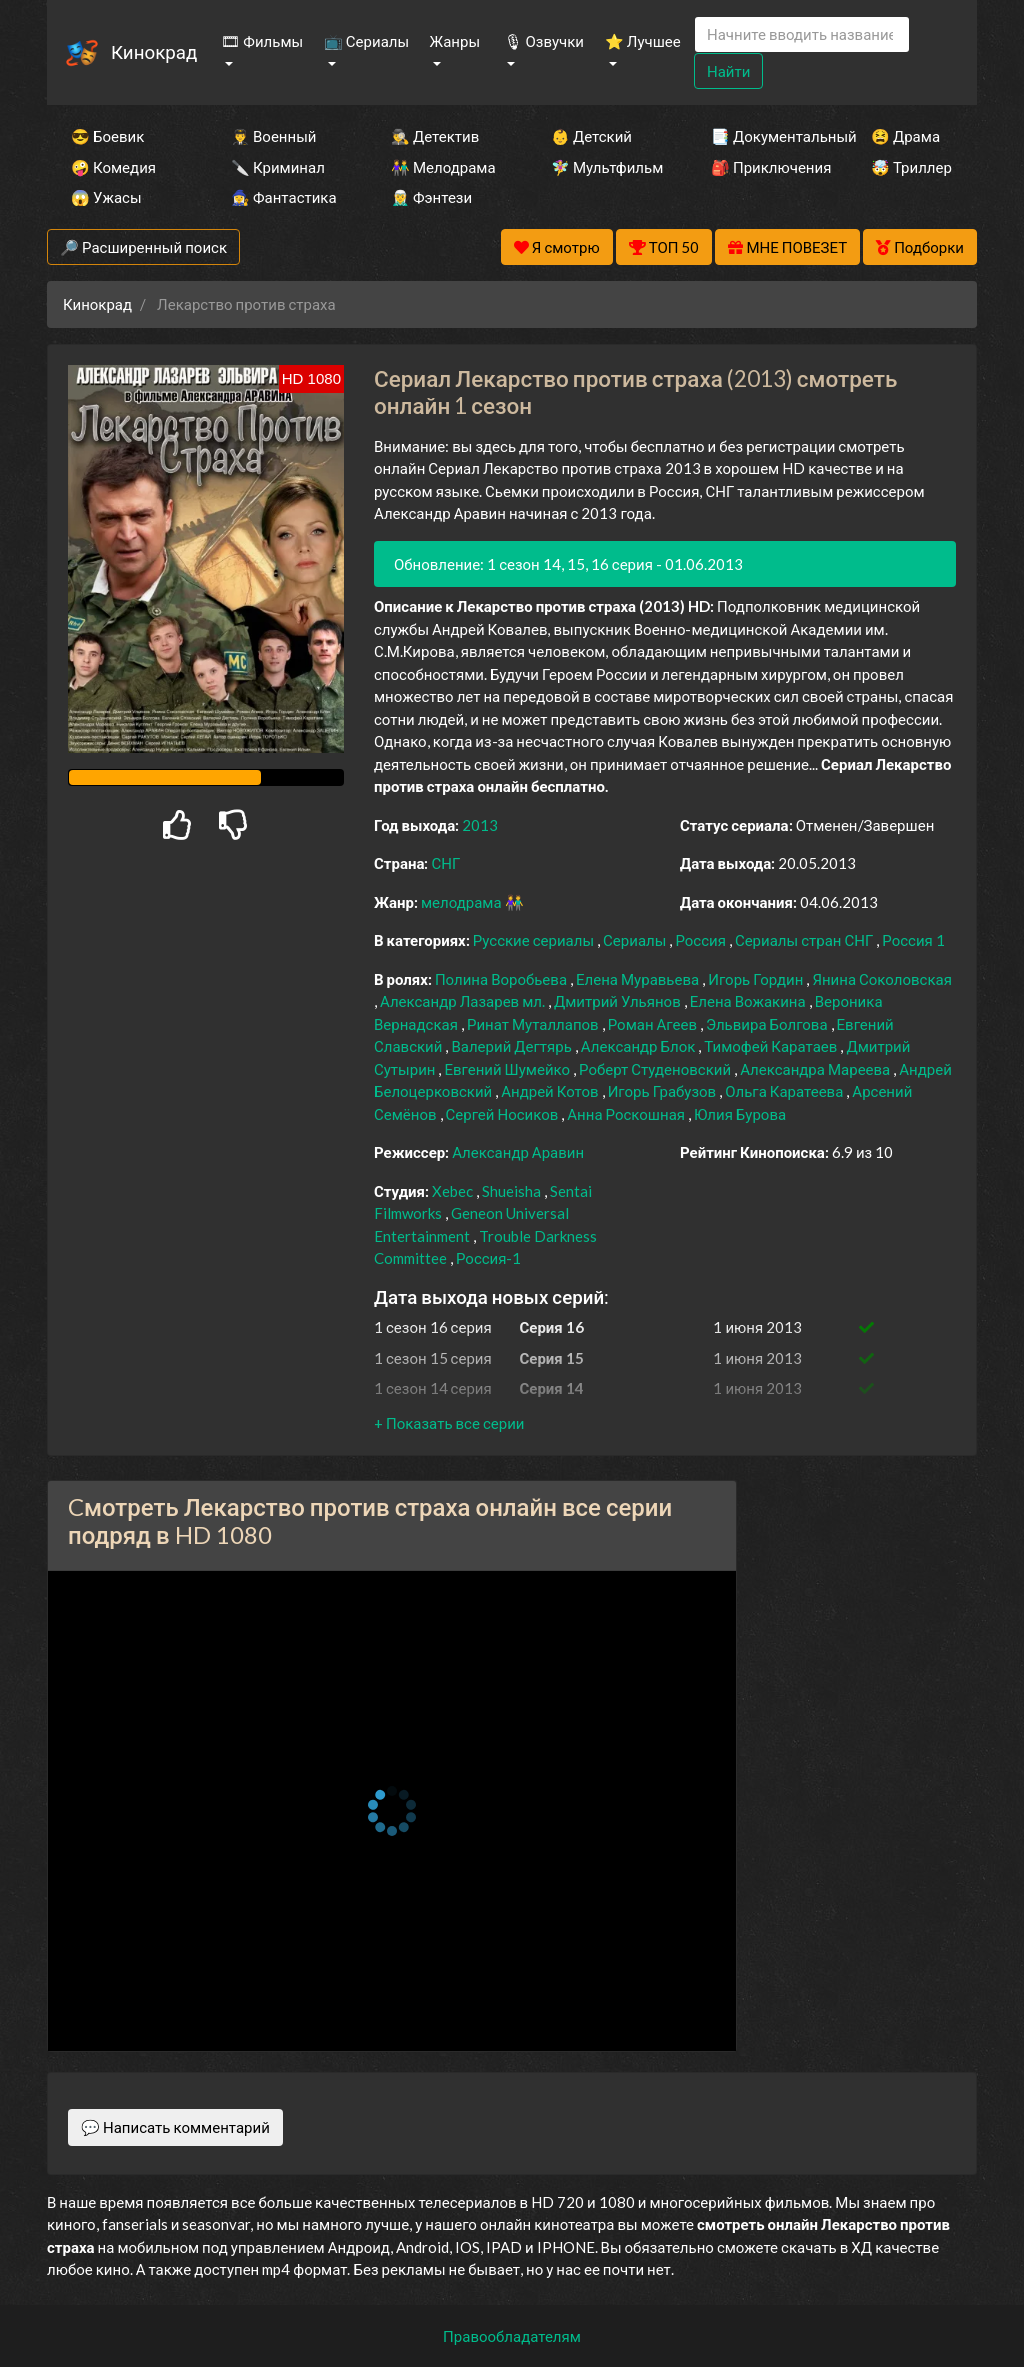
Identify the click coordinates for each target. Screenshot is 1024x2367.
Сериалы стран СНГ (805, 940)
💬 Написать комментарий (175, 2127)
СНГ (445, 863)
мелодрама (463, 902)
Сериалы (636, 940)
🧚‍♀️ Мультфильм (604, 167)
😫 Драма (905, 136)
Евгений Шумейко (508, 1069)
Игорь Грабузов (664, 1091)
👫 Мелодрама (443, 167)
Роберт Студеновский (656, 1069)
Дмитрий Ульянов (619, 1001)
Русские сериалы (535, 940)
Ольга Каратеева (785, 1091)
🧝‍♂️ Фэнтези (431, 197)
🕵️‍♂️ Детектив (435, 136)
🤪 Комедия (113, 167)
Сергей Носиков (504, 1114)
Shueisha (513, 1191)
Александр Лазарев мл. (464, 1001)
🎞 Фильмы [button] (262, 41)
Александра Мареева (816, 1069)
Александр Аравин (518, 1152)
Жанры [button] (455, 41)
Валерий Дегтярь (512, 1046)
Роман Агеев (654, 1024)
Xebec (454, 1191)
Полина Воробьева (502, 979)
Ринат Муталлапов (534, 1024)
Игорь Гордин (757, 979)
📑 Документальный (764, 136)
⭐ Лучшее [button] (643, 41)
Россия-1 (489, 1258)
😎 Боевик (107, 136)
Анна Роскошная (627, 1114)
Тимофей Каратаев (772, 1046)
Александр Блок (639, 1046)
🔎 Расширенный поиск (143, 247)
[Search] (802, 34)
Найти (728, 71)
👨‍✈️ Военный (273, 136)
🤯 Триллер (911, 167)
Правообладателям (512, 2336)
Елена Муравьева (639, 979)
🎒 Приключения (764, 167)
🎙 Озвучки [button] (544, 41)
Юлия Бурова (740, 1114)
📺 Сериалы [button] (366, 41)
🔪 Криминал (278, 167)
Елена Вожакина (749, 1001)
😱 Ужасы (106, 197)
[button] (449, 1423)
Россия (702, 940)
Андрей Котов (551, 1091)
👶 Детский (591, 136)
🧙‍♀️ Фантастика (284, 197)
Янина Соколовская (882, 979)
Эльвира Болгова (768, 1024)
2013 (480, 825)
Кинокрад (154, 51)
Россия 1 (913, 940)
